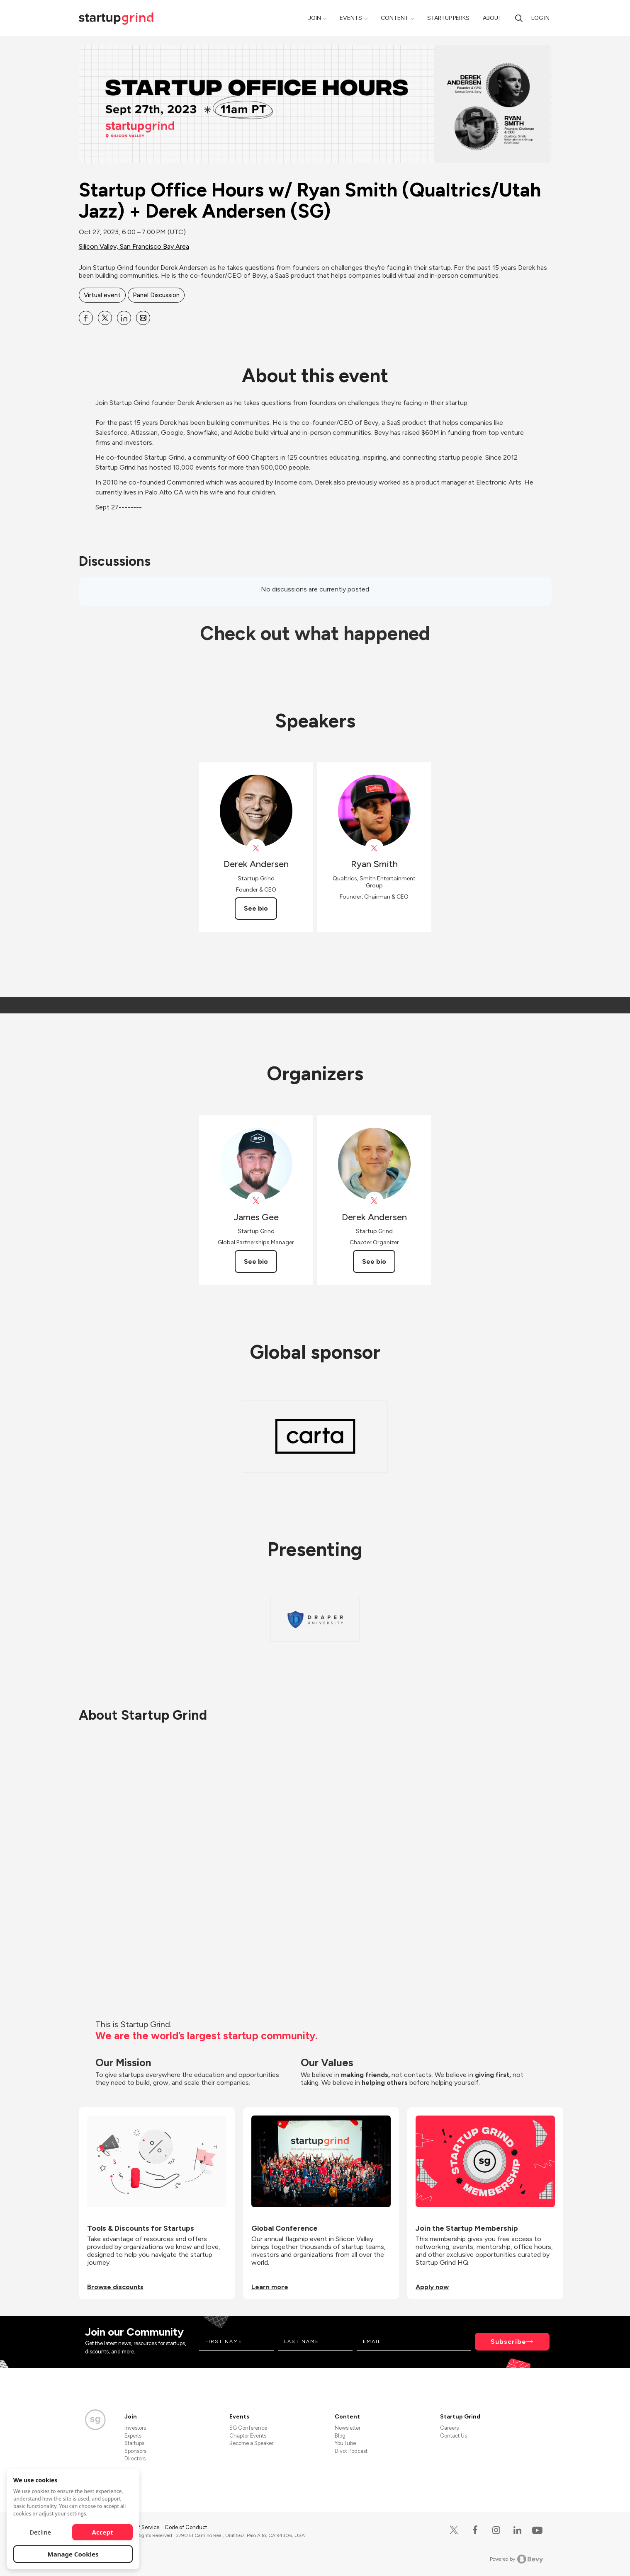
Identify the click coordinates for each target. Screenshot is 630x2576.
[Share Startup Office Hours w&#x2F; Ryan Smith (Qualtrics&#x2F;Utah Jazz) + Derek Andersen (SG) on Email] (143, 318)
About (492, 18)
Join (314, 18)
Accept (102, 2532)
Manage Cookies (73, 2554)
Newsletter (347, 2428)
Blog (340, 2436)
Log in (540, 18)
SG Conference (248, 2428)
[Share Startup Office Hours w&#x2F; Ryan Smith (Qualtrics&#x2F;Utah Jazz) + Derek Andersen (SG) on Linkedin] (124, 318)
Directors (135, 2458)
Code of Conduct (186, 2527)
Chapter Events (247, 2436)
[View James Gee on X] (256, 1201)
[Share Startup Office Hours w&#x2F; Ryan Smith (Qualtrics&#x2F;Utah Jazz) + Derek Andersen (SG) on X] (105, 318)
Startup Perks (448, 18)
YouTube (345, 2443)
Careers (449, 2428)
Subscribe (508, 2342)
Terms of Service (140, 2527)
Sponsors (135, 2451)
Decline (40, 2532)
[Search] (519, 18)
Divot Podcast (351, 2451)
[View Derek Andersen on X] (256, 848)
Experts (132, 2436)
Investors (135, 2428)
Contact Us (453, 2436)
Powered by (516, 2559)
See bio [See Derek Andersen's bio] (256, 908)
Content (395, 18)
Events (351, 18)
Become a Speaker (251, 2443)
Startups (134, 2443)
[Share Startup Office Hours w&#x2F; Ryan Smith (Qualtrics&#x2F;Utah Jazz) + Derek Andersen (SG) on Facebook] (85, 318)
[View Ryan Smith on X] (374, 848)
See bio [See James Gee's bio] (256, 1261)
